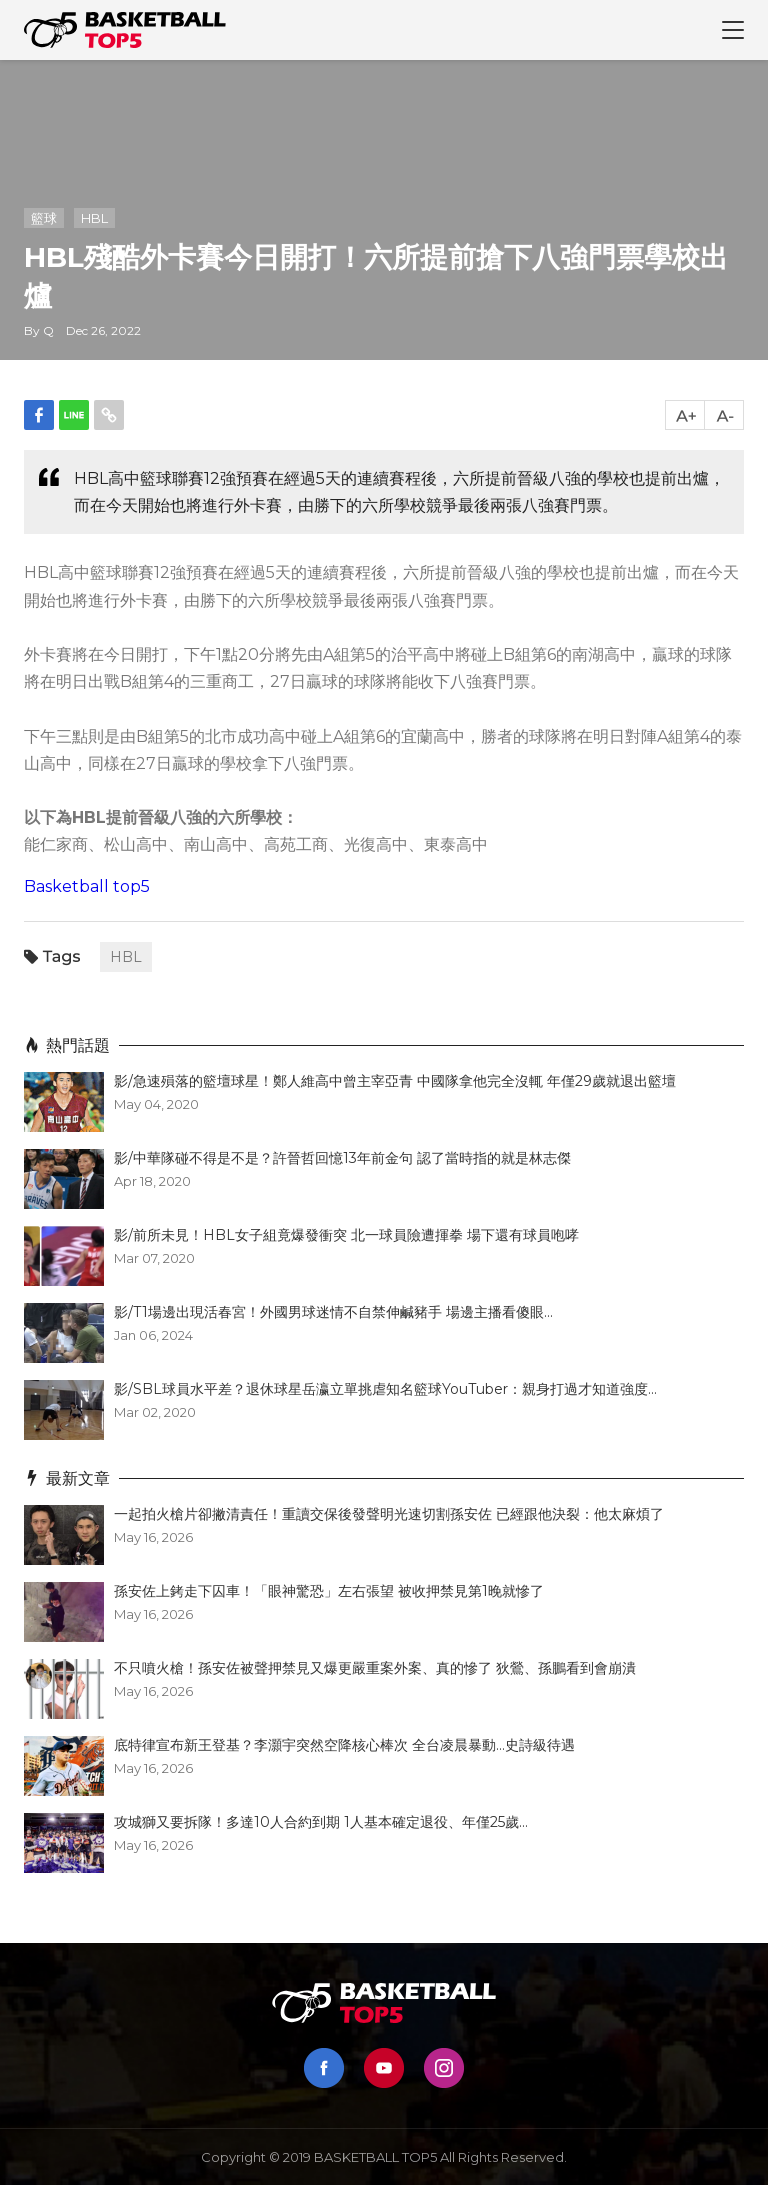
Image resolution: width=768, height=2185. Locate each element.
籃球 (44, 218)
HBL (94, 218)
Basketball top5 (87, 886)
